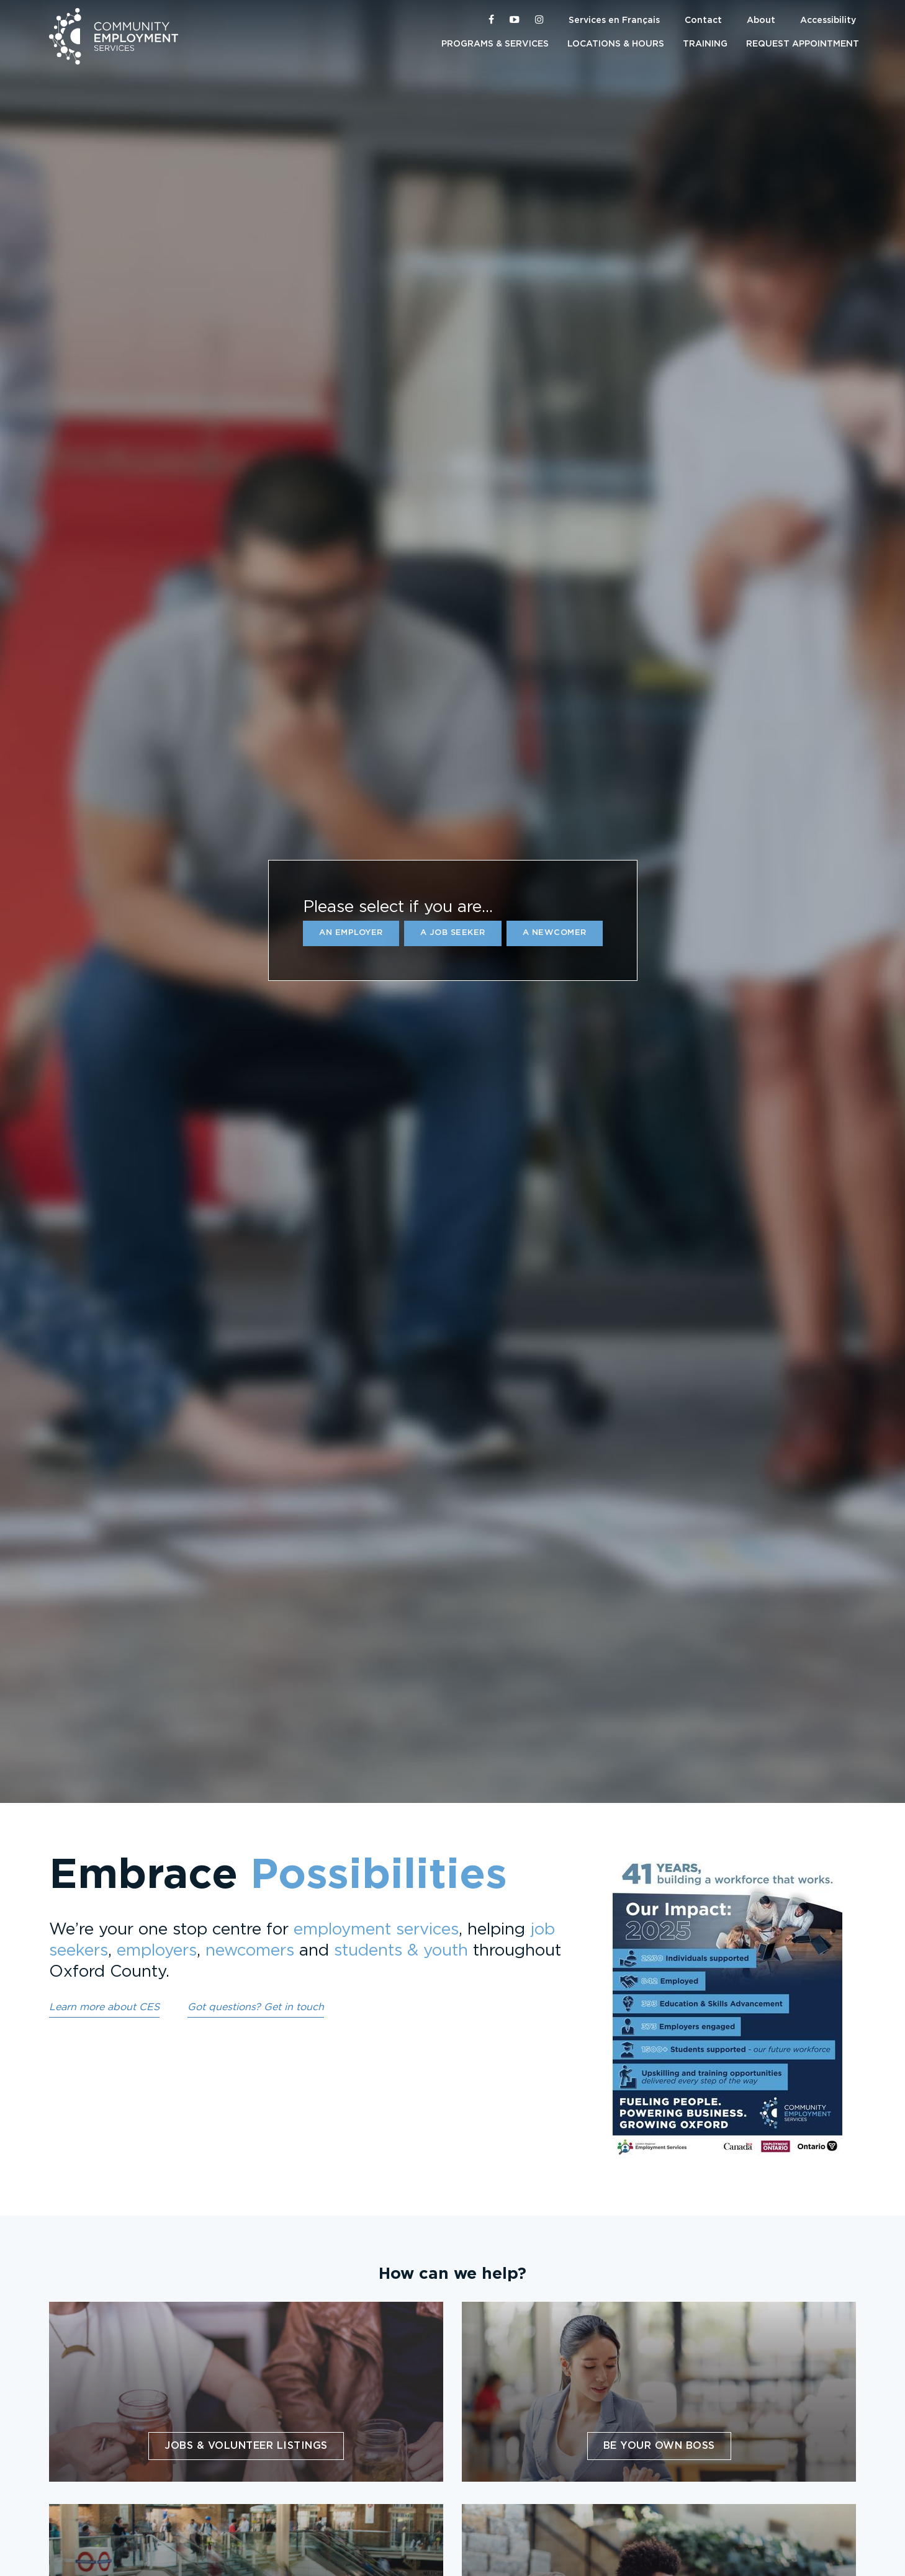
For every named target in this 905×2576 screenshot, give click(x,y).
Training (705, 44)
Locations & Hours (615, 44)
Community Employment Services (113, 36)
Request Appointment (802, 44)
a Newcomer (555, 933)
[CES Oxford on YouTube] (515, 20)
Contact (703, 20)
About (761, 20)
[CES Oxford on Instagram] (539, 20)
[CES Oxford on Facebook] (491, 20)
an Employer (351, 933)
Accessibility (828, 20)
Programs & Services (495, 44)
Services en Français (614, 20)
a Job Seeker (452, 933)
